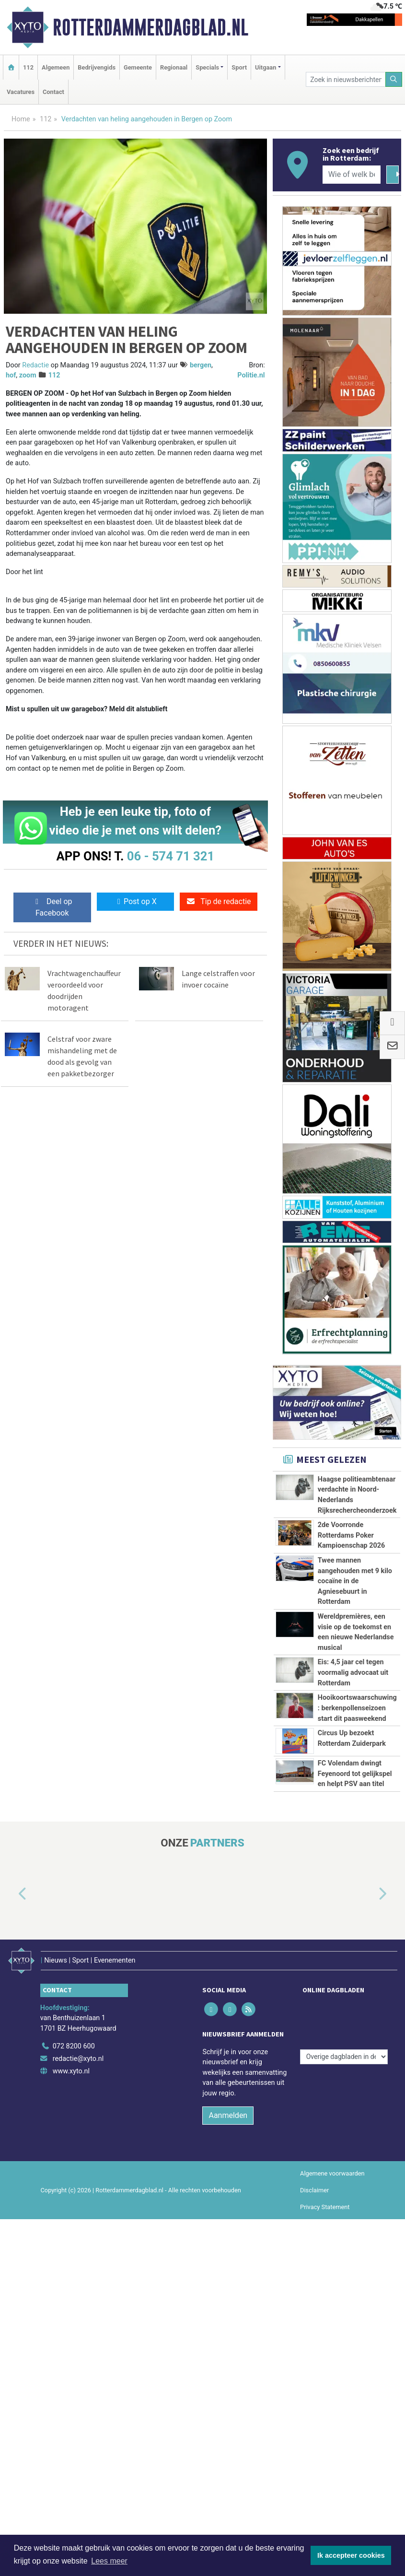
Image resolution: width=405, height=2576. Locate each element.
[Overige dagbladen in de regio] (344, 2160)
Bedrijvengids (97, 67)
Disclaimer (314, 2324)
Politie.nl (251, 375)
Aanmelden (227, 2249)
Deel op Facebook (52, 907)
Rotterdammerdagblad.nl (150, 27)
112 (28, 67)
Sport (239, 67)
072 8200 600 (74, 2181)
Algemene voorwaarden (332, 2307)
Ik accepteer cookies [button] (351, 2555)
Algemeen (55, 67)
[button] (11, 2037)
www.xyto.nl (71, 2205)
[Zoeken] (394, 79)
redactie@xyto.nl (78, 2193)
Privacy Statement (325, 2341)
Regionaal (173, 67)
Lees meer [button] (109, 2561)
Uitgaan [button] (265, 67)
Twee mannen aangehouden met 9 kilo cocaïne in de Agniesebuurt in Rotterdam (355, 1581)
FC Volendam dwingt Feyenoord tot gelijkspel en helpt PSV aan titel (355, 1853)
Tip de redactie (218, 901)
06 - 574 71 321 (170, 856)
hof (11, 375)
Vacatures (21, 91)
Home (21, 119)
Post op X (135, 901)
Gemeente (138, 67)
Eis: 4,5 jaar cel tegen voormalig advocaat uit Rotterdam (353, 1672)
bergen (200, 365)
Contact (53, 91)
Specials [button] (207, 67)
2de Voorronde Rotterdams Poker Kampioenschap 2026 (351, 1535)
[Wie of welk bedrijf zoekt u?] (352, 174)
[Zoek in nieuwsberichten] (345, 79)
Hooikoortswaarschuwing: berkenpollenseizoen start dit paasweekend (357, 1708)
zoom (27, 375)
